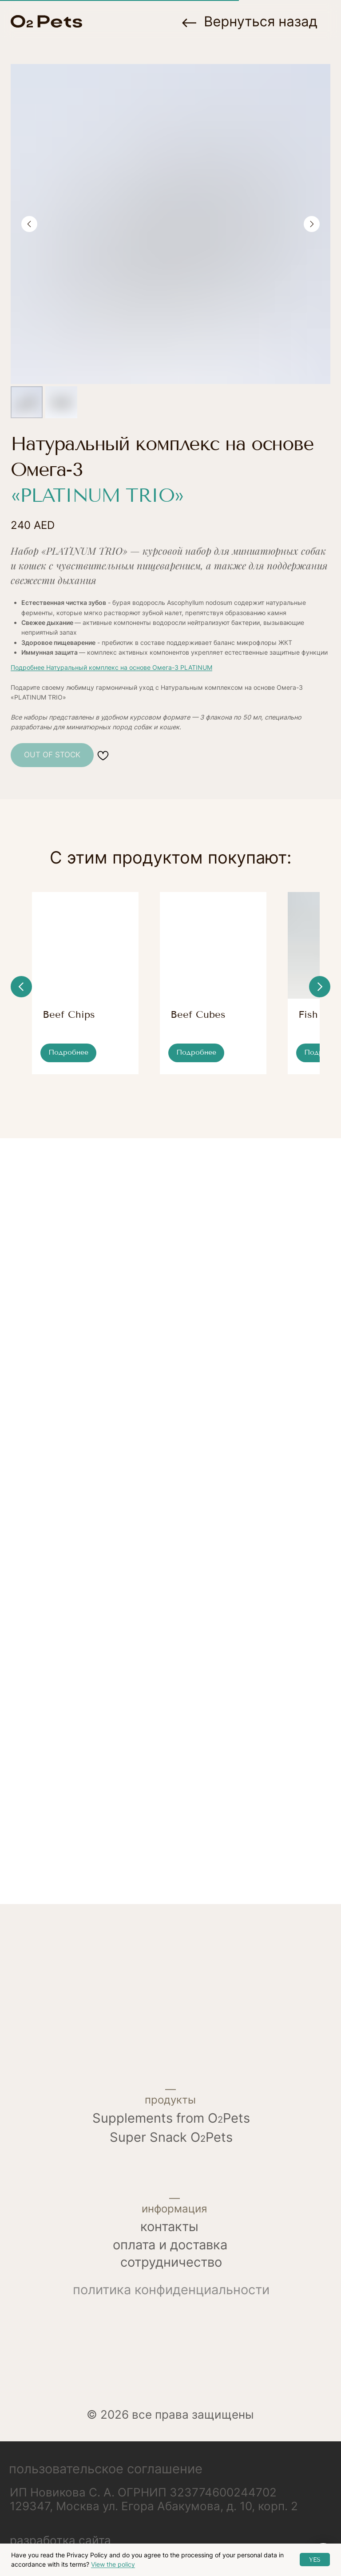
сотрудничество (171, 2283)
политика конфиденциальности (171, 2311)
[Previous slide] (29, 224)
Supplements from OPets (171, 2139)
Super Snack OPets (171, 2158)
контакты (169, 2248)
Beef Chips (69, 1035)
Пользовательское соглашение (105, 2490)
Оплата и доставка (170, 2266)
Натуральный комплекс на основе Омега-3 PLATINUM (129, 667)
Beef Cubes (219, 1035)
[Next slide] (312, 224)
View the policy (113, 2564)
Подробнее (28, 667)
